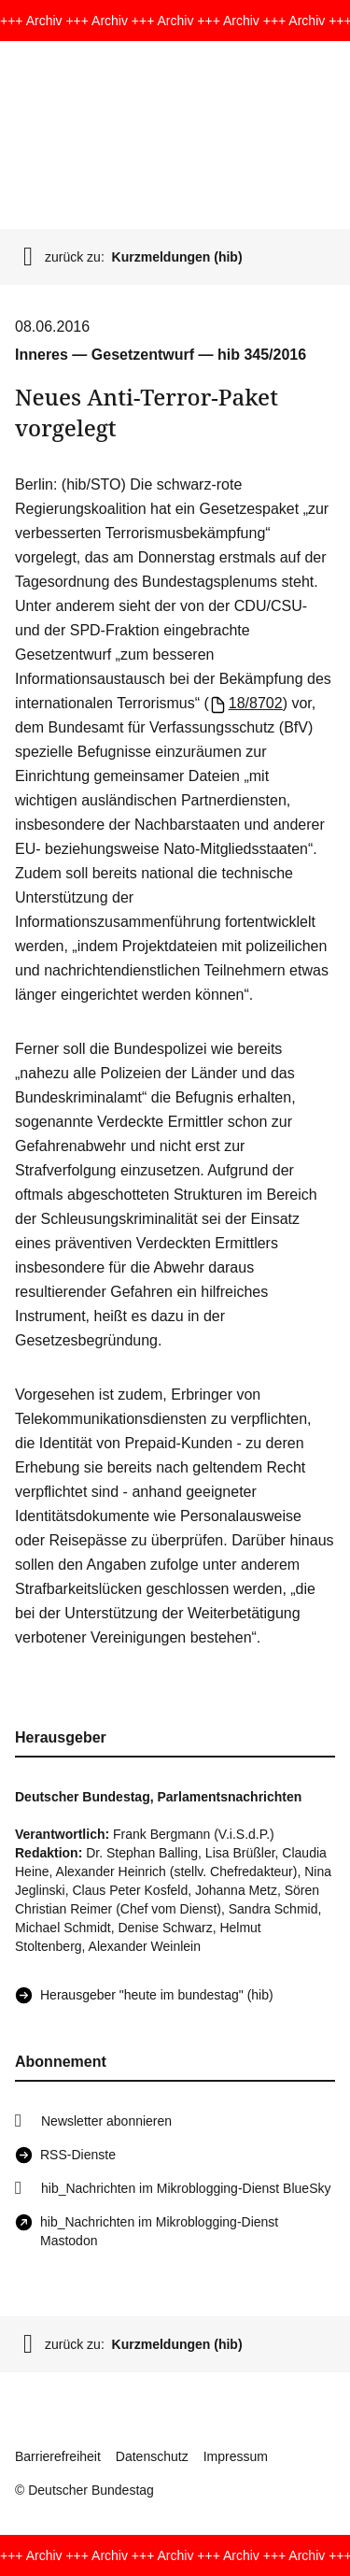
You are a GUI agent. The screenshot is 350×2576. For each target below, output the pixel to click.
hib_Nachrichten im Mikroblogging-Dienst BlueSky (185, 2188)
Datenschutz (152, 2456)
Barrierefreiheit (58, 2456)
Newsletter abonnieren (106, 2120)
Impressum (235, 2456)
